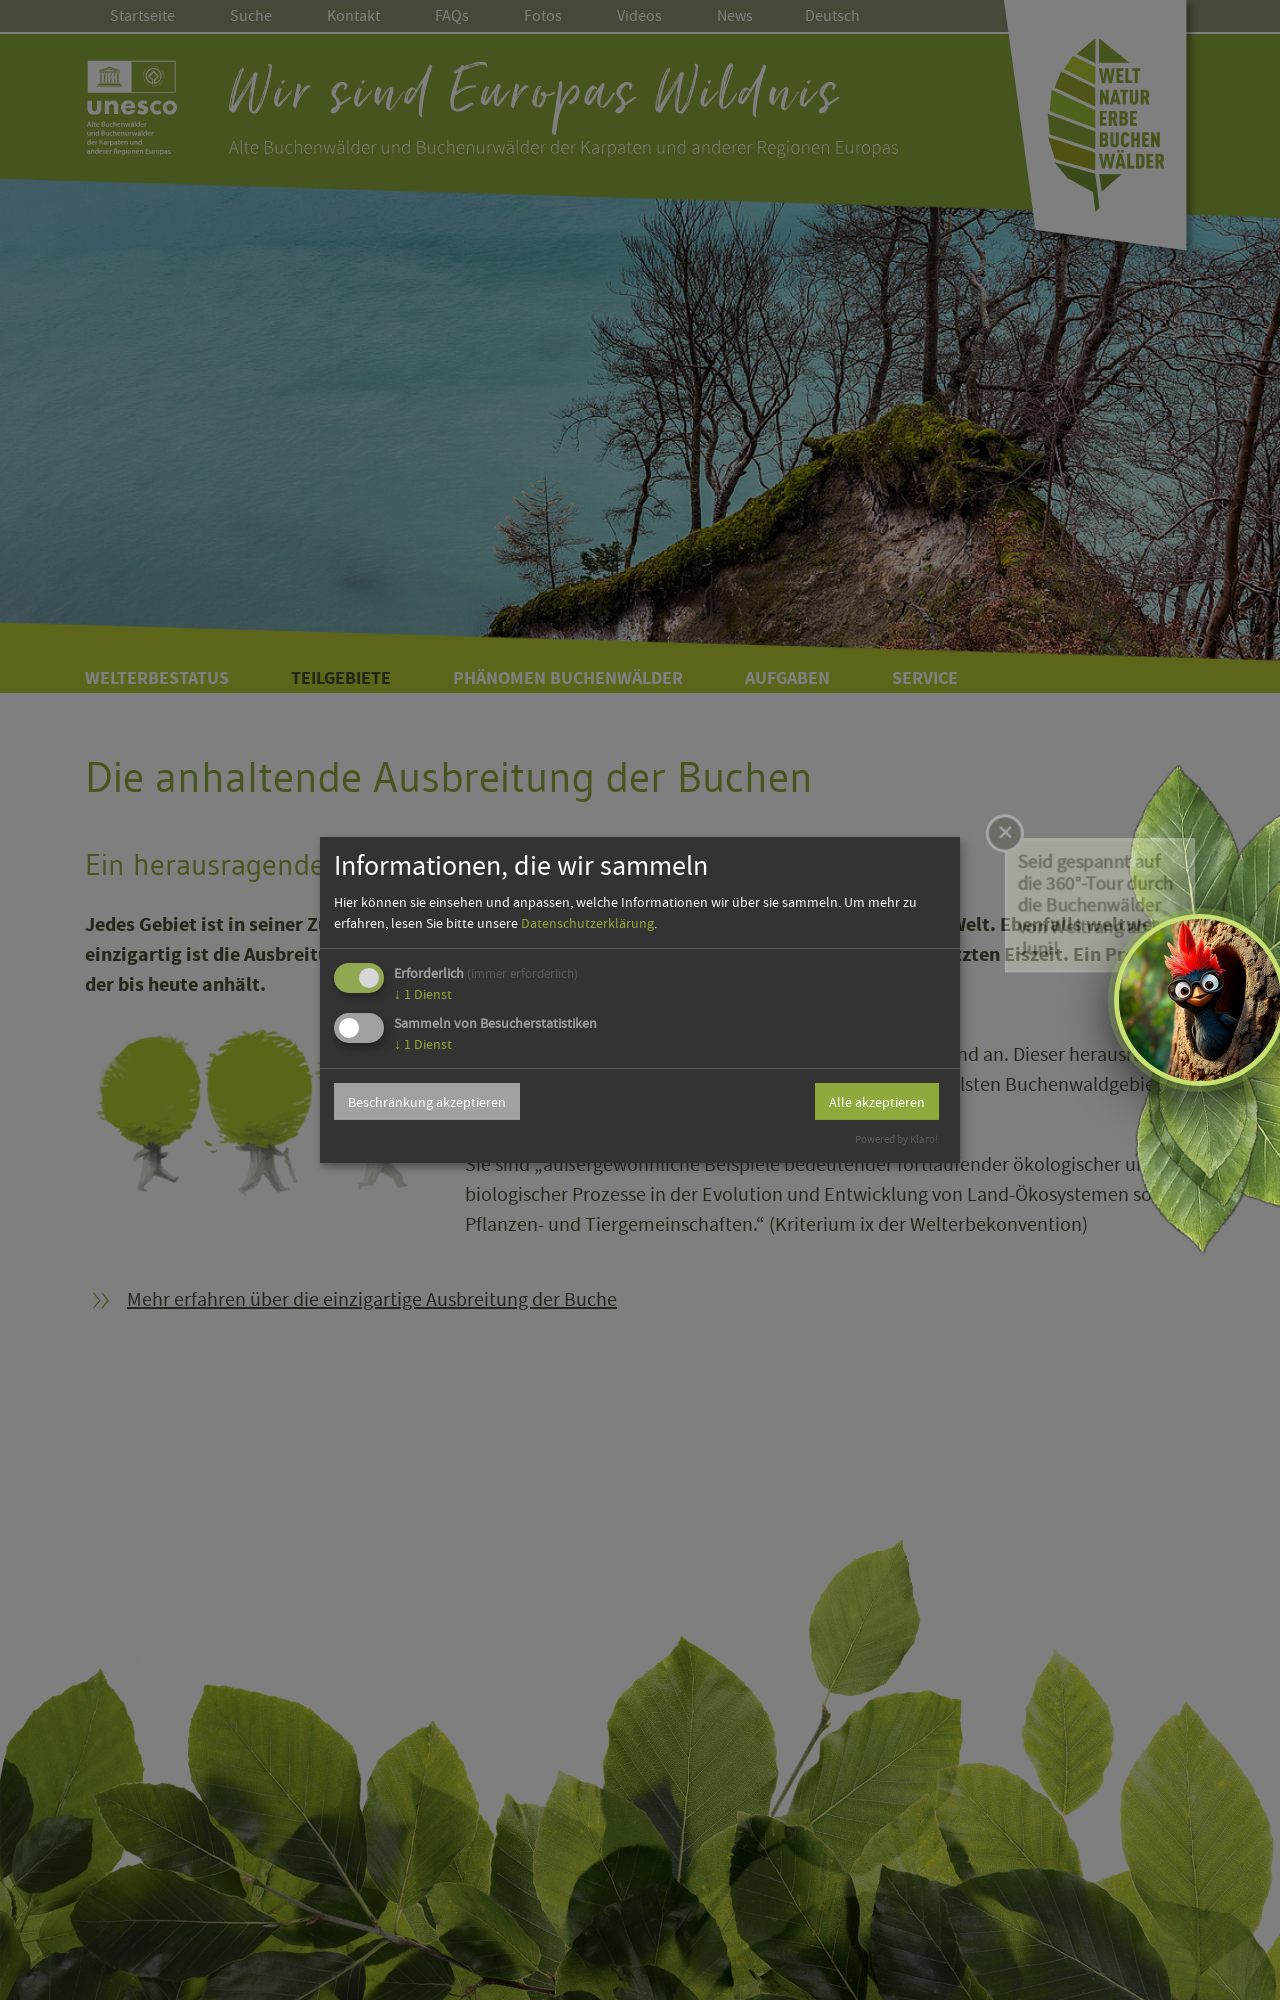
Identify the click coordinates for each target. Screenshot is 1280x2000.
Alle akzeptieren (877, 1102)
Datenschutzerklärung (587, 923)
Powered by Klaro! (896, 1139)
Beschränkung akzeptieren (427, 1102)
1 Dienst (423, 994)
